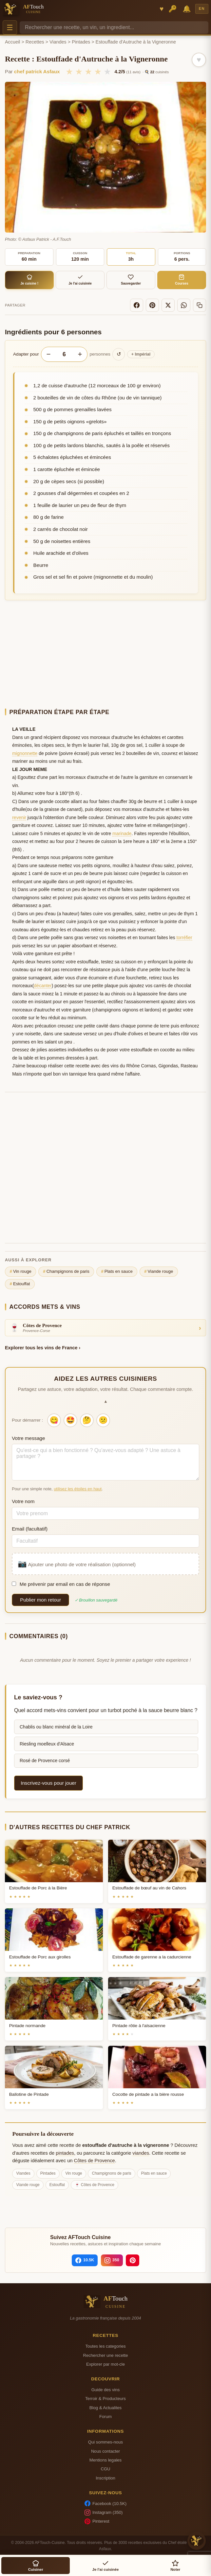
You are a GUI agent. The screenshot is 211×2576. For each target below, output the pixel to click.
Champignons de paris (66, 1271)
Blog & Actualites (105, 2407)
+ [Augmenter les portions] (80, 354)
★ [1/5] (69, 71)
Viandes (58, 41)
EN (202, 8)
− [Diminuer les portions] (48, 354)
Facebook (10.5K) (105, 2503)
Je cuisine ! (29, 279)
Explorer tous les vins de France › (42, 1347)
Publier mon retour (40, 1600)
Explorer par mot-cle (105, 2364)
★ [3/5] (88, 71)
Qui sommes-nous (105, 2442)
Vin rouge (20, 1271)
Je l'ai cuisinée (80, 279)
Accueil (12, 41)
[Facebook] (136, 305)
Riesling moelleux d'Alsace (47, 1743)
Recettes (35, 41)
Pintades (81, 41)
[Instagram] (112, 2260)
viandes (140, 2153)
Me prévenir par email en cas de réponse (61, 1584)
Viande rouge (158, 1271)
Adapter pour (26, 354)
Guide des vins (105, 2389)
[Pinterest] (152, 305)
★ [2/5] (79, 71)
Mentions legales (105, 2460)
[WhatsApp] (183, 305)
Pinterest (97, 2521)
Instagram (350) (104, 2512)
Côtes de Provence (94, 2160)
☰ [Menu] (10, 28)
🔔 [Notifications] (186, 8)
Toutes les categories (105, 2346)
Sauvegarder (131, 279)
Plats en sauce (116, 1271)
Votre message (28, 1438)
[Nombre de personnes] (64, 354)
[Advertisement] (105, 654)
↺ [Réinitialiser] (119, 354)
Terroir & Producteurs (105, 2398)
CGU (105, 2468)
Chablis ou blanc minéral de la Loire (56, 1726)
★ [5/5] (107, 71)
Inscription (105, 2478)
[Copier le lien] (199, 305)
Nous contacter (105, 2451)
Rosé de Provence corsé (45, 1760)
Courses (181, 279)
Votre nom (23, 1501)
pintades (65, 2153)
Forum (105, 2416)
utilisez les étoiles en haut (78, 1488)
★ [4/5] (98, 71)
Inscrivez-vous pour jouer (48, 1783)
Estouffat (20, 1284)
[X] (168, 305)
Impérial (141, 354)
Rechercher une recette (105, 2355)
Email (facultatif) (30, 1529)
